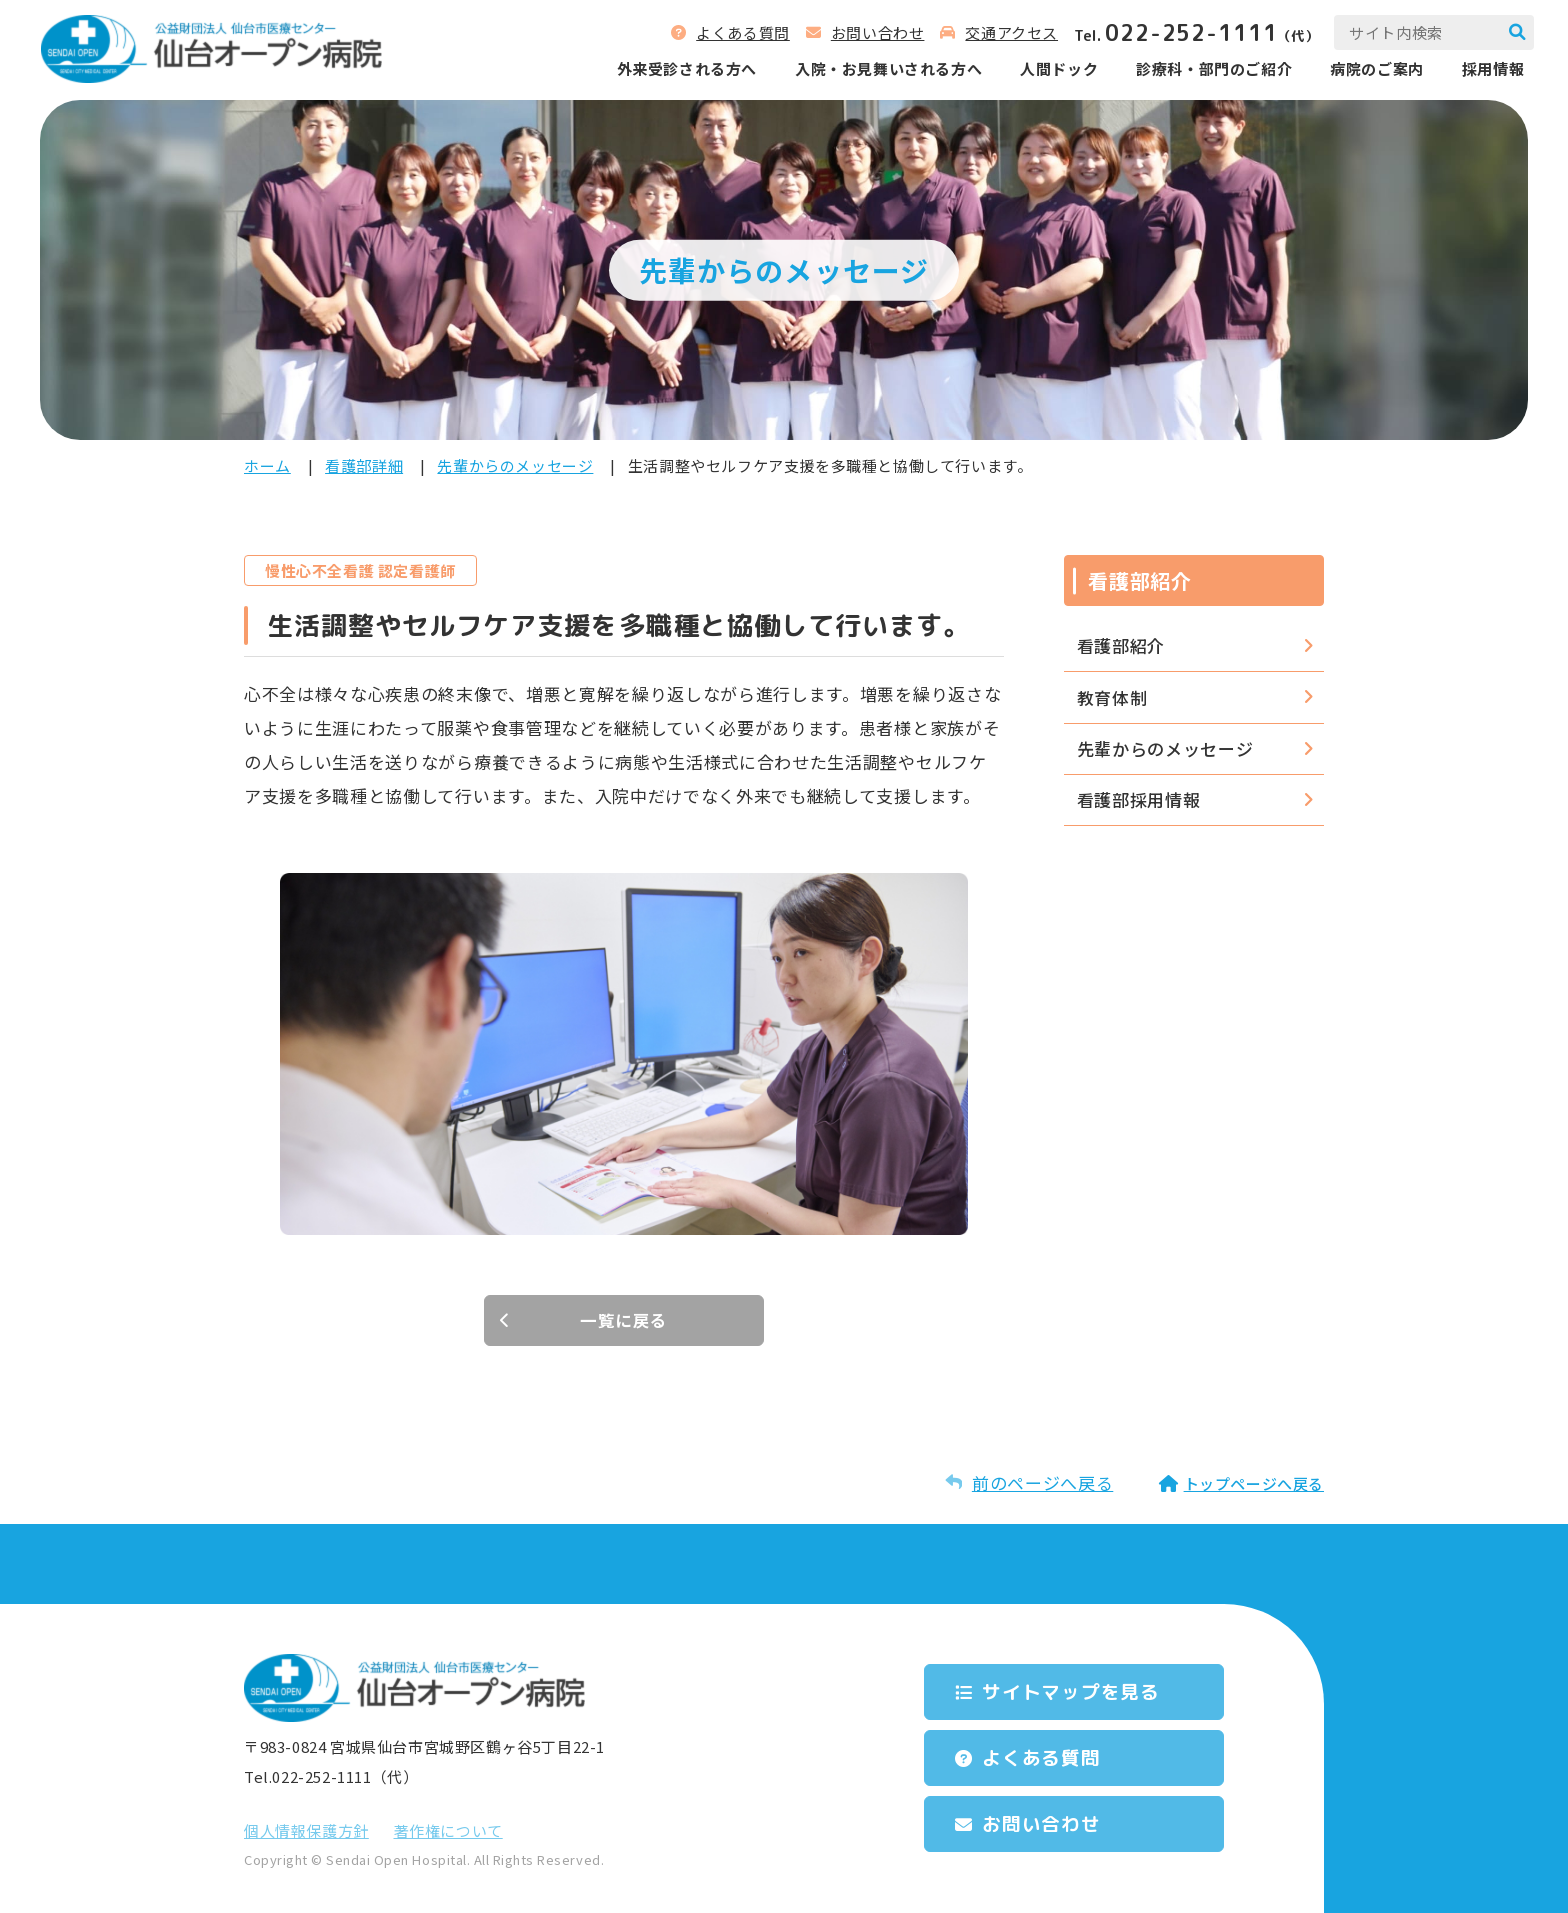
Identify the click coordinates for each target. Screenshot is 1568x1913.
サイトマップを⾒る (1078, 1691)
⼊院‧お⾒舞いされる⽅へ (882, 69)
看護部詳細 (364, 465)
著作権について (448, 1830)
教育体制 (1112, 697)
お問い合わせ (872, 33)
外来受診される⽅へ (680, 69)
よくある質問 (737, 33)
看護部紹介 (1121, 645)
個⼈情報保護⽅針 (306, 1830)
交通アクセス (1005, 33)
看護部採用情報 (1139, 799)
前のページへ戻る (1042, 1482)
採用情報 (1487, 69)
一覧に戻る (624, 1320)
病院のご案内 (1371, 69)
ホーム (267, 465)
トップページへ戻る (1254, 1483)
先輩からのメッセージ (515, 465)
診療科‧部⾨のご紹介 (1208, 69)
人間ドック (1053, 69)
